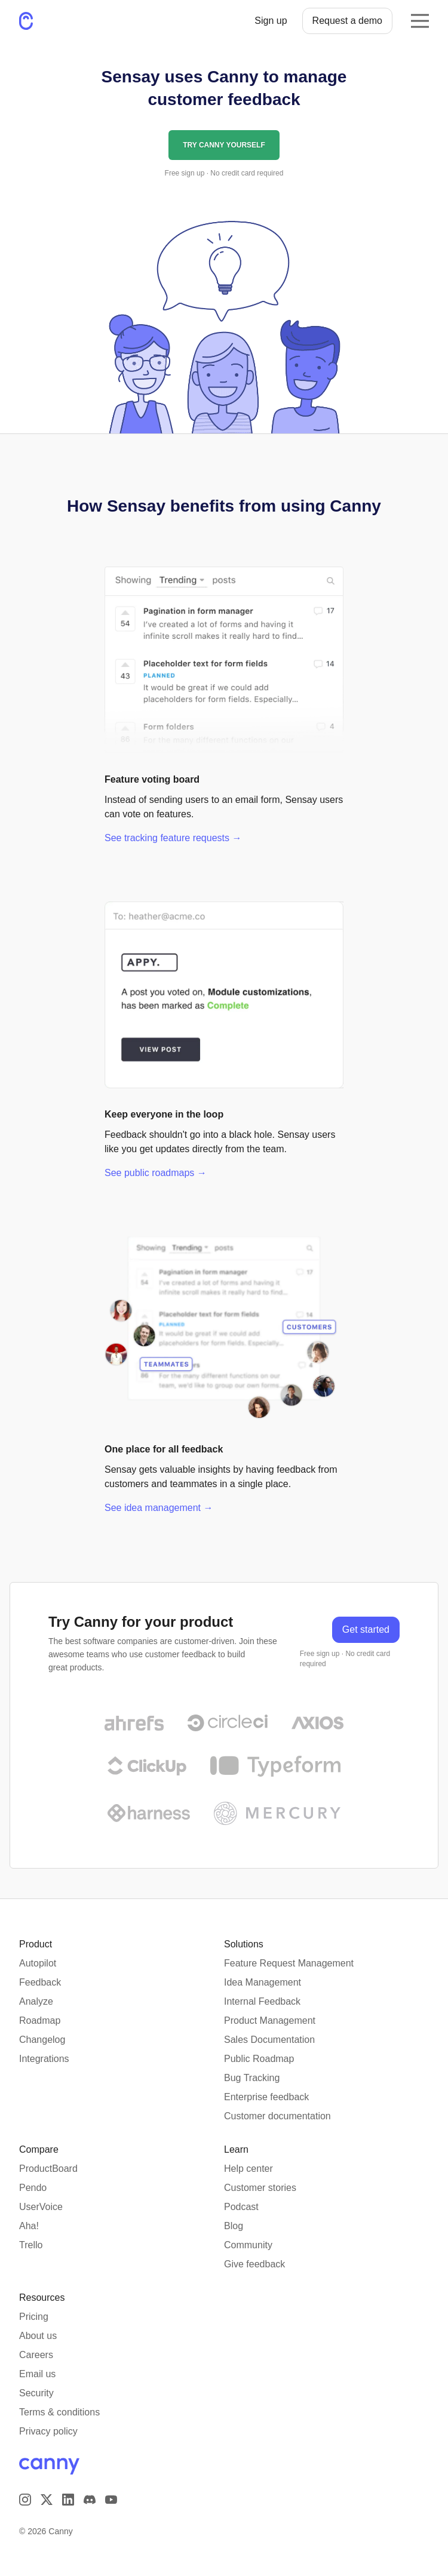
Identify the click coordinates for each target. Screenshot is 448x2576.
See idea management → (159, 1508)
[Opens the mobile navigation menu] (420, 21)
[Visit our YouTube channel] (111, 2500)
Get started (365, 1629)
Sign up (270, 21)
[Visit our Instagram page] (25, 2500)
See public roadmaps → (156, 1173)
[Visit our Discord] (90, 2500)
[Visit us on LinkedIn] (68, 2500)
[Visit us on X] (47, 2500)
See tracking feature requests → (173, 838)
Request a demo (347, 21)
